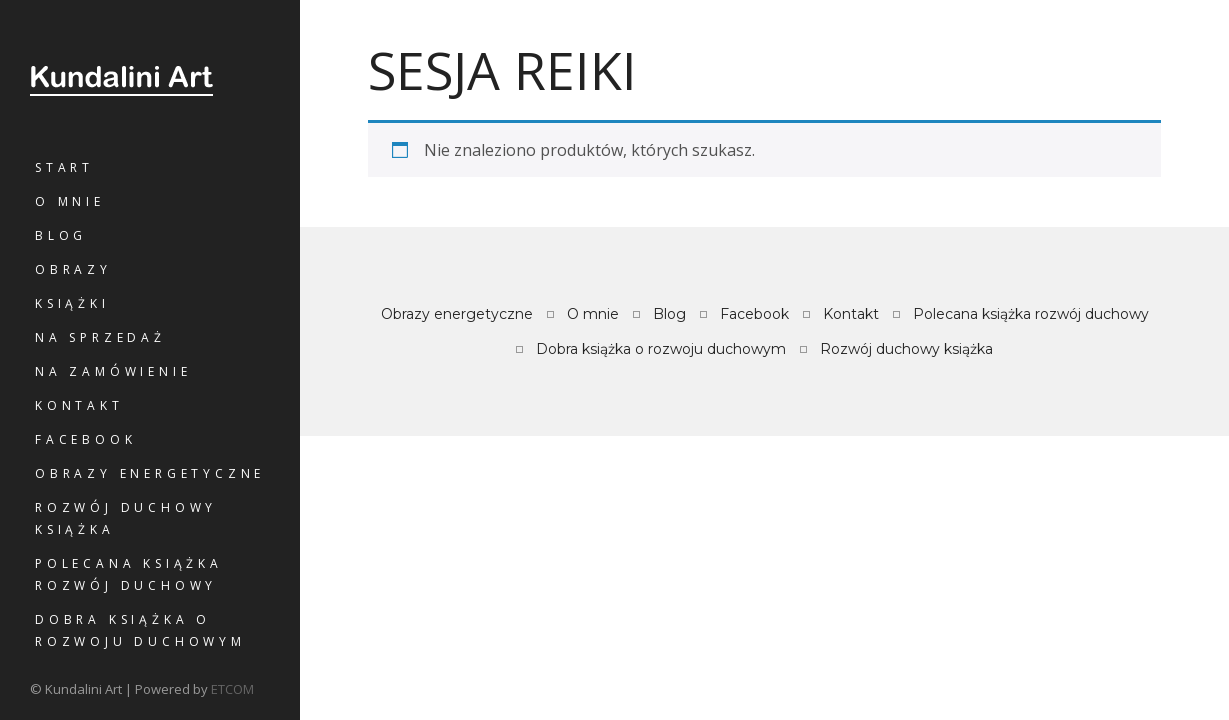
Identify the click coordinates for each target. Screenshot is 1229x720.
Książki (72, 303)
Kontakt (79, 405)
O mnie (70, 201)
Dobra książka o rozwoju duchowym (140, 630)
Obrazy (73, 269)
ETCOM (232, 689)
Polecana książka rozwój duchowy (129, 574)
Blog (61, 235)
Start (64, 167)
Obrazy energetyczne (150, 473)
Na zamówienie (113, 371)
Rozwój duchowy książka (126, 518)
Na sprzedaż (100, 337)
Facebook (85, 439)
